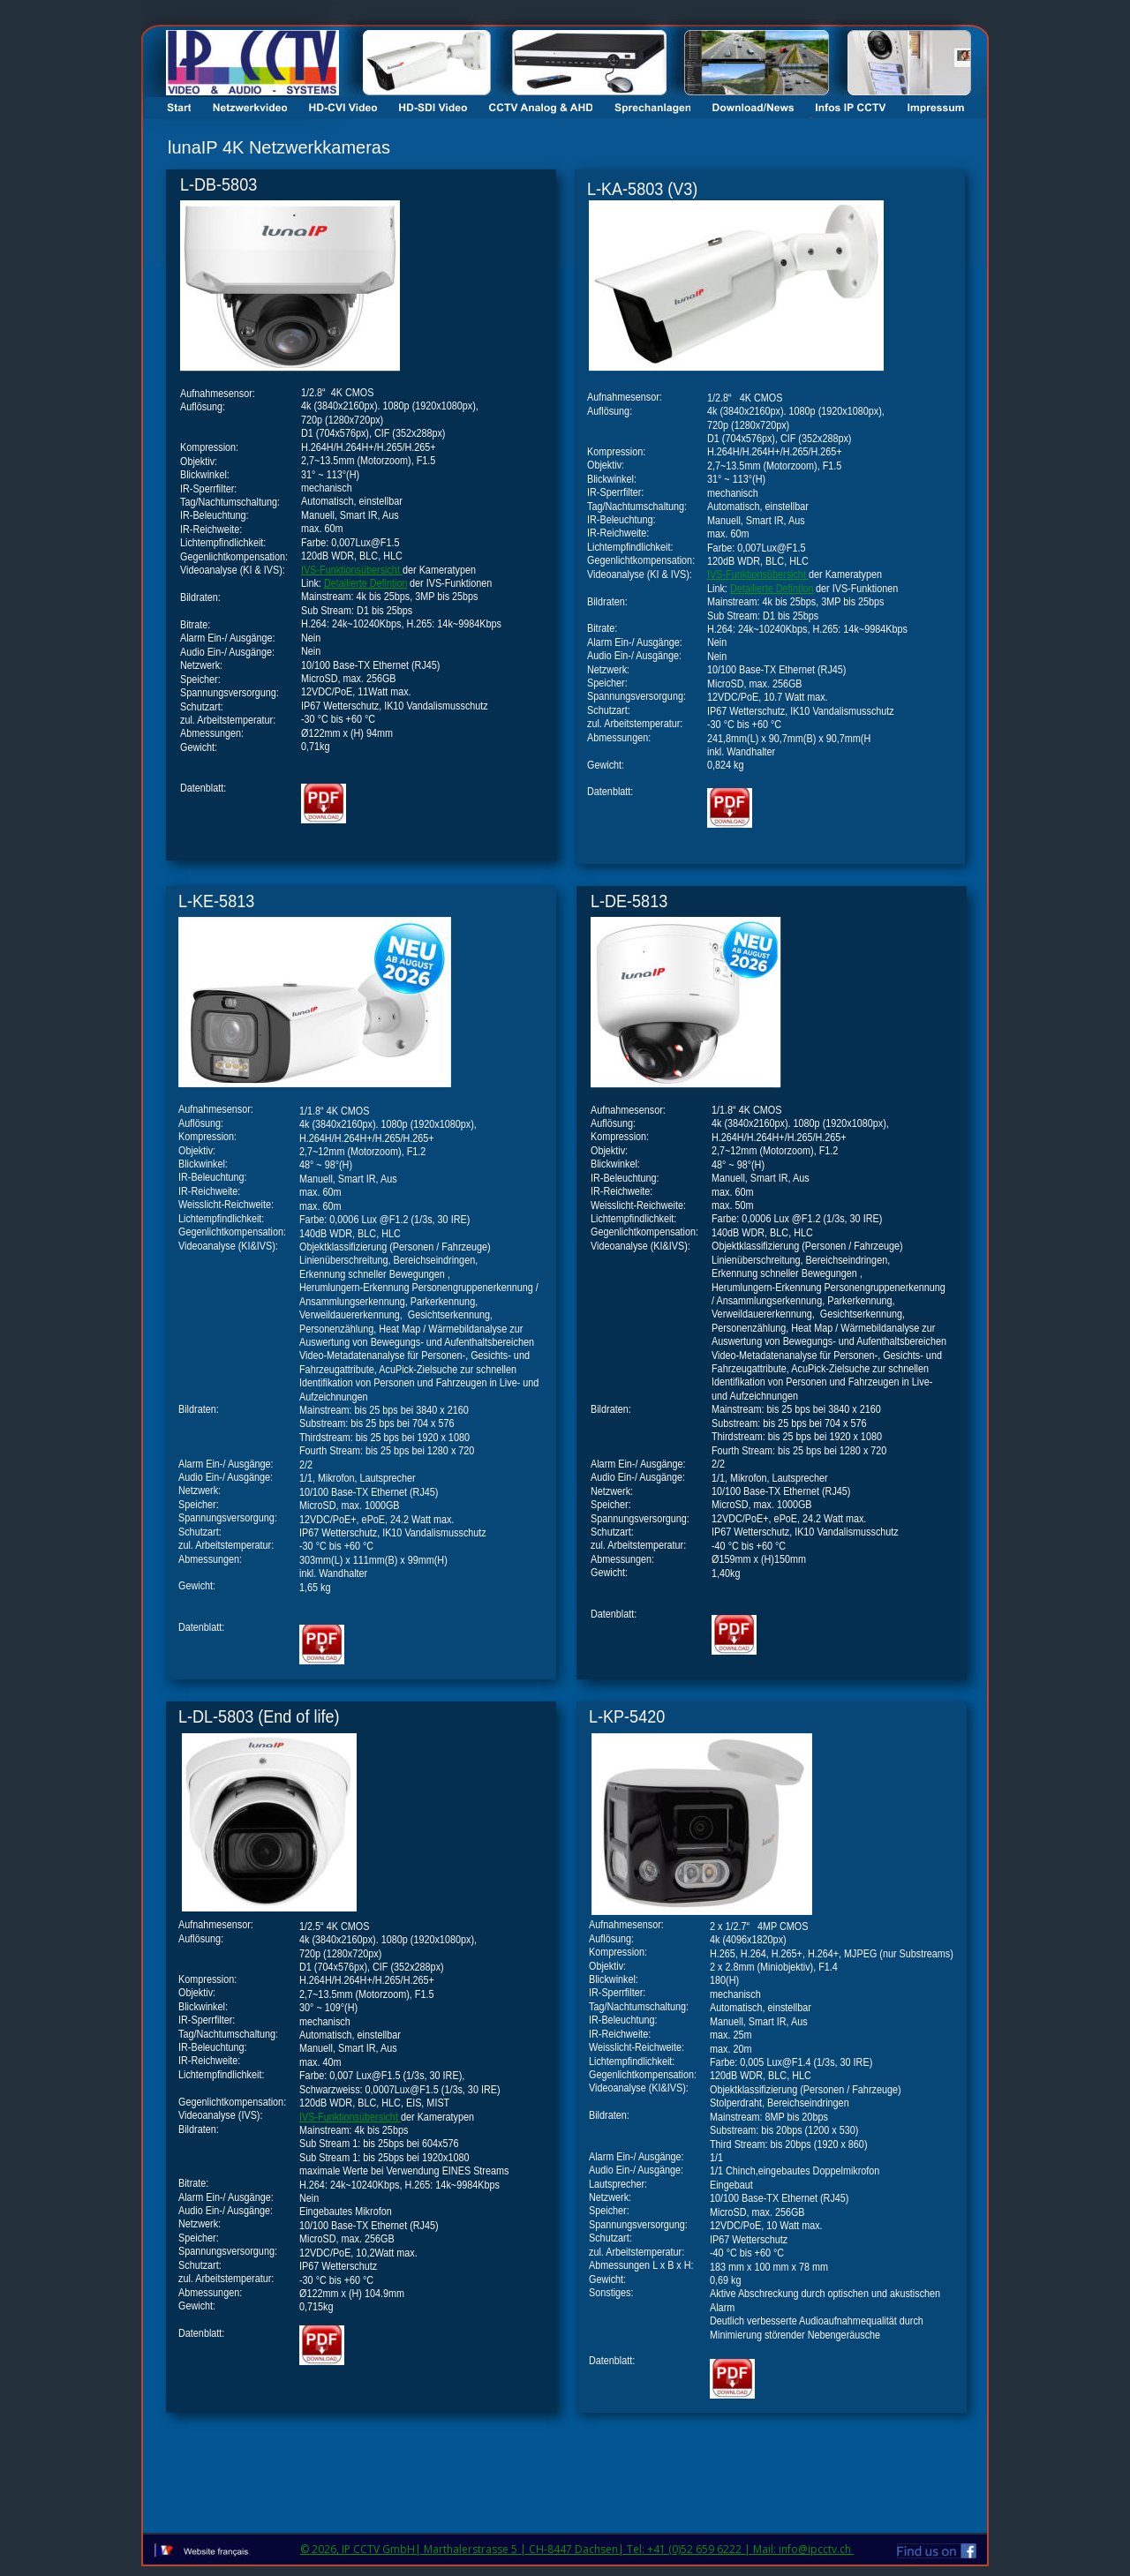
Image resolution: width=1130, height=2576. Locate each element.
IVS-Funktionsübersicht (758, 574)
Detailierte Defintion (771, 588)
